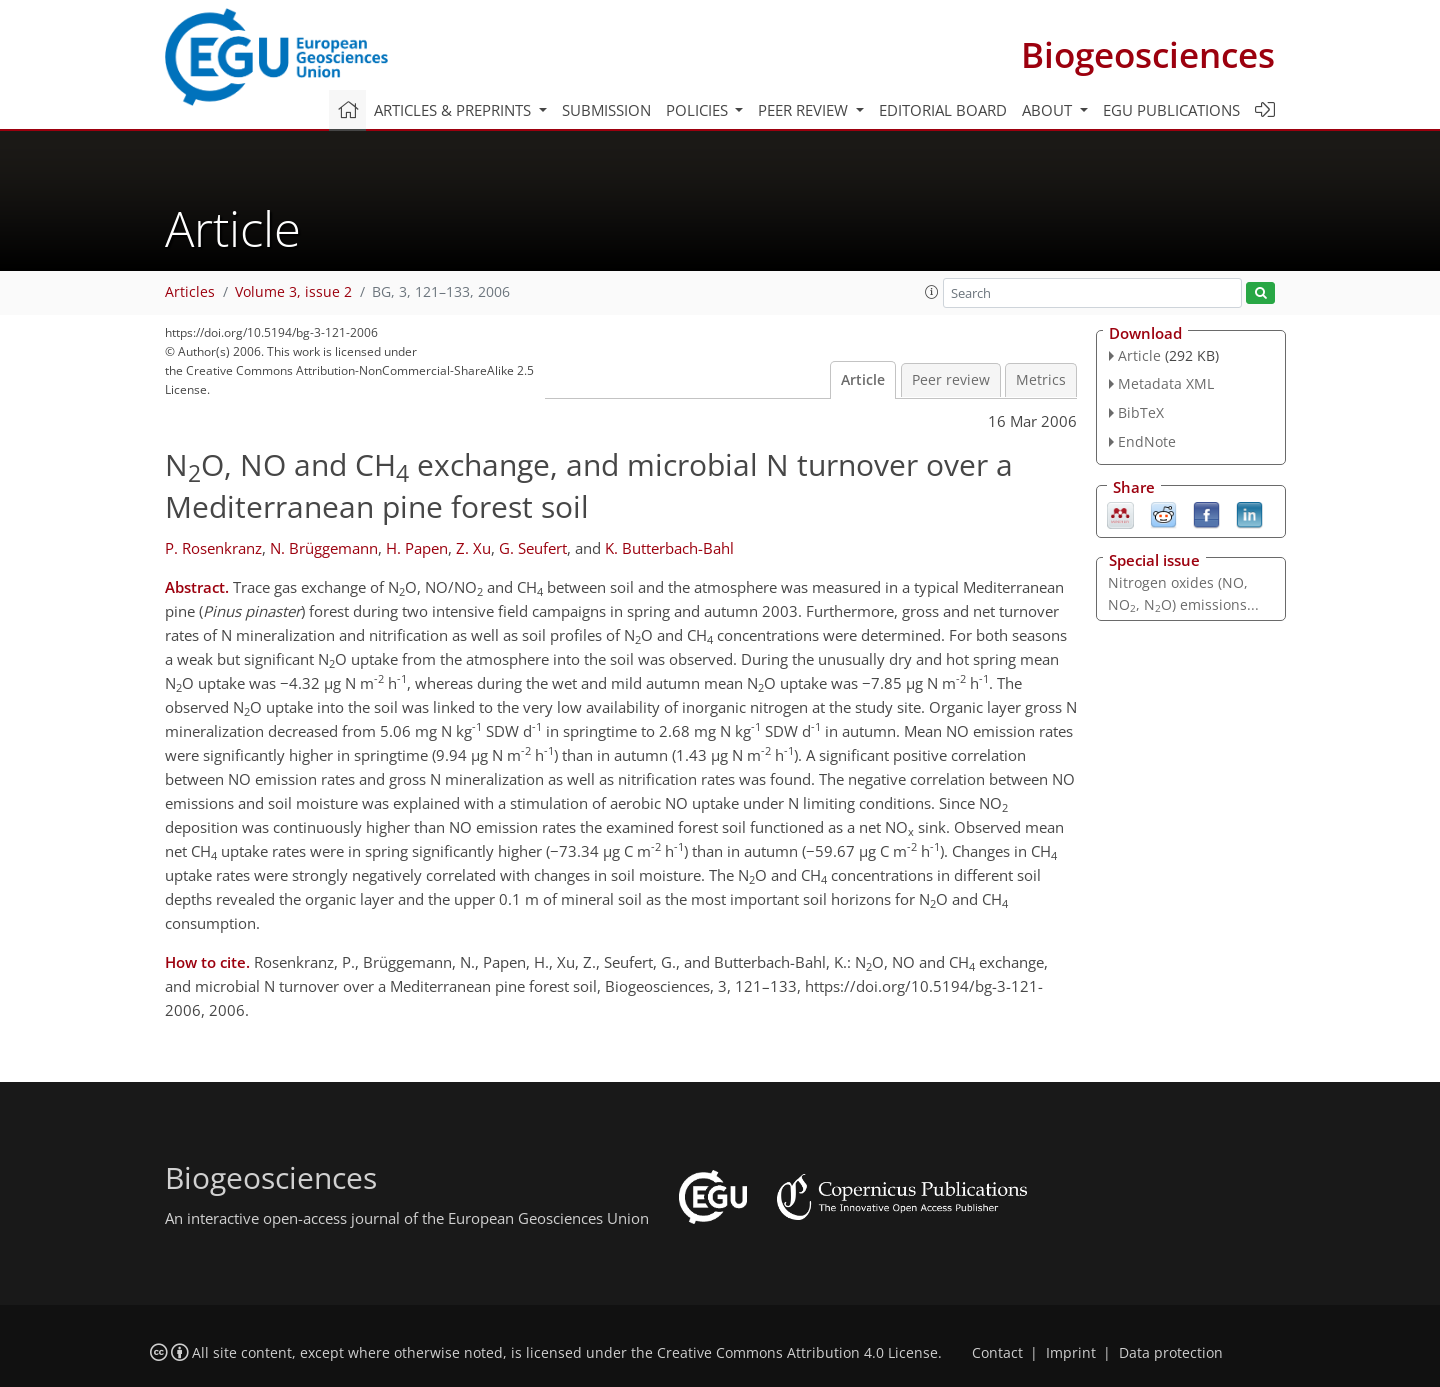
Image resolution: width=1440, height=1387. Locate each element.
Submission (606, 110)
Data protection (1171, 1353)
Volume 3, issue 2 (293, 292)
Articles (190, 292)
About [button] (1049, 110)
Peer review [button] (805, 110)
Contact (997, 1353)
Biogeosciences (1148, 54)
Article (863, 380)
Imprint (1071, 1353)
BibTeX (1141, 412)
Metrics (1041, 380)
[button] (932, 292)
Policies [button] (699, 110)
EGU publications (1171, 110)
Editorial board (943, 110)
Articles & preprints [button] (454, 110)
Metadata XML (1166, 383)
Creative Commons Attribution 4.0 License (797, 1353)
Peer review (951, 380)
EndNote (1147, 441)
